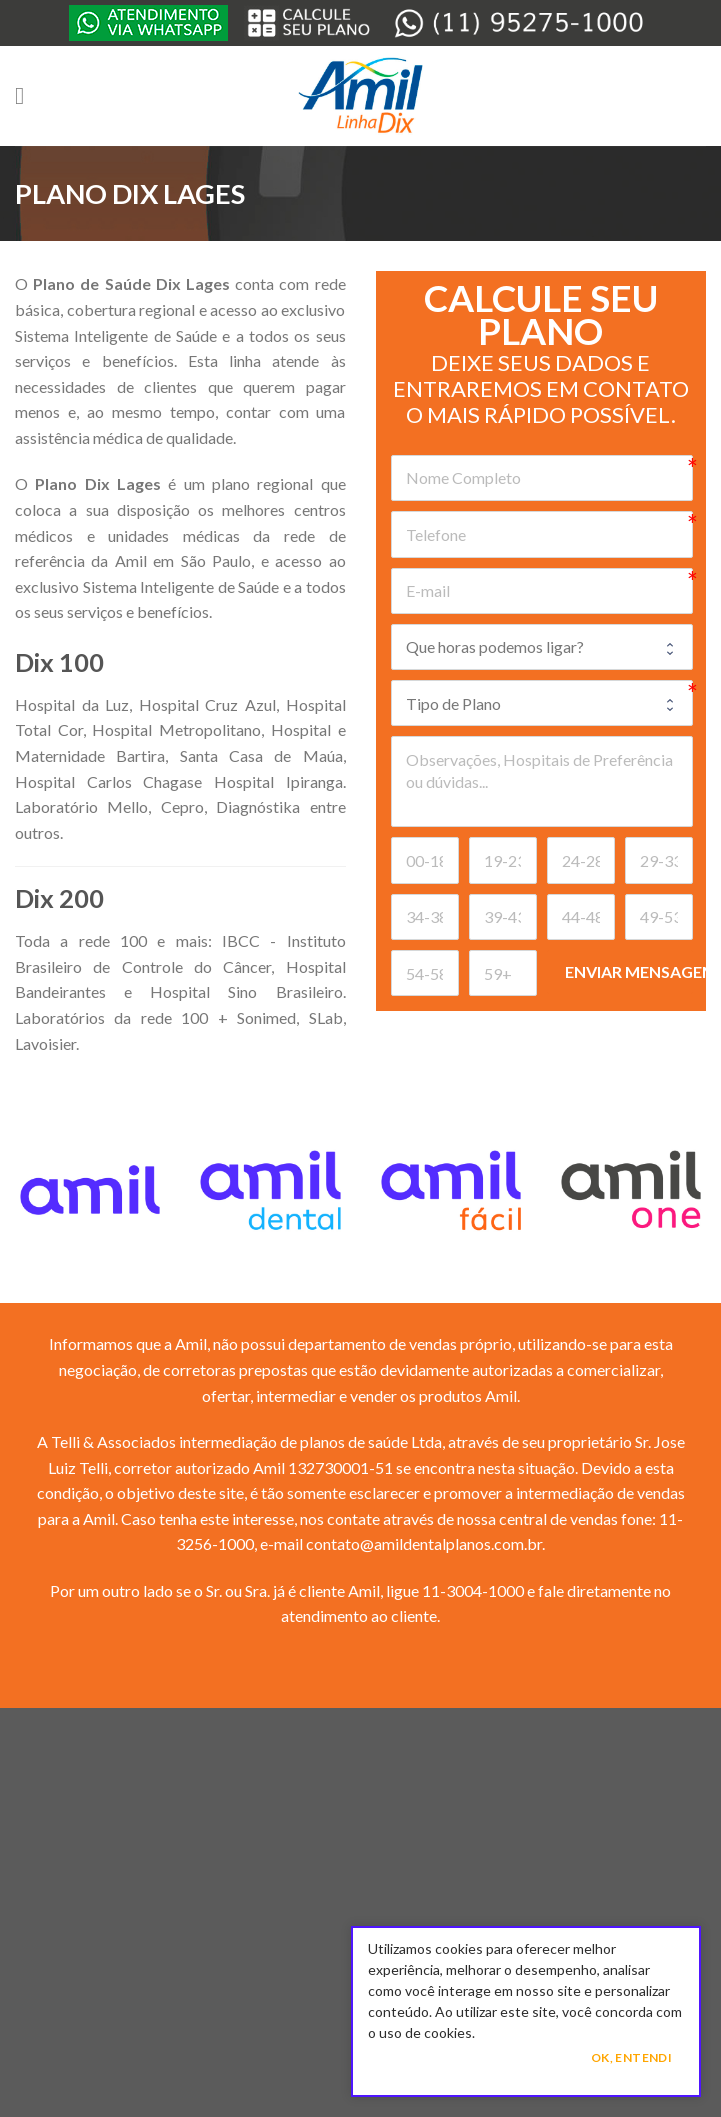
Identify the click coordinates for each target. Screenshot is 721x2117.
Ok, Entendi (631, 2057)
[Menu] (27, 95)
